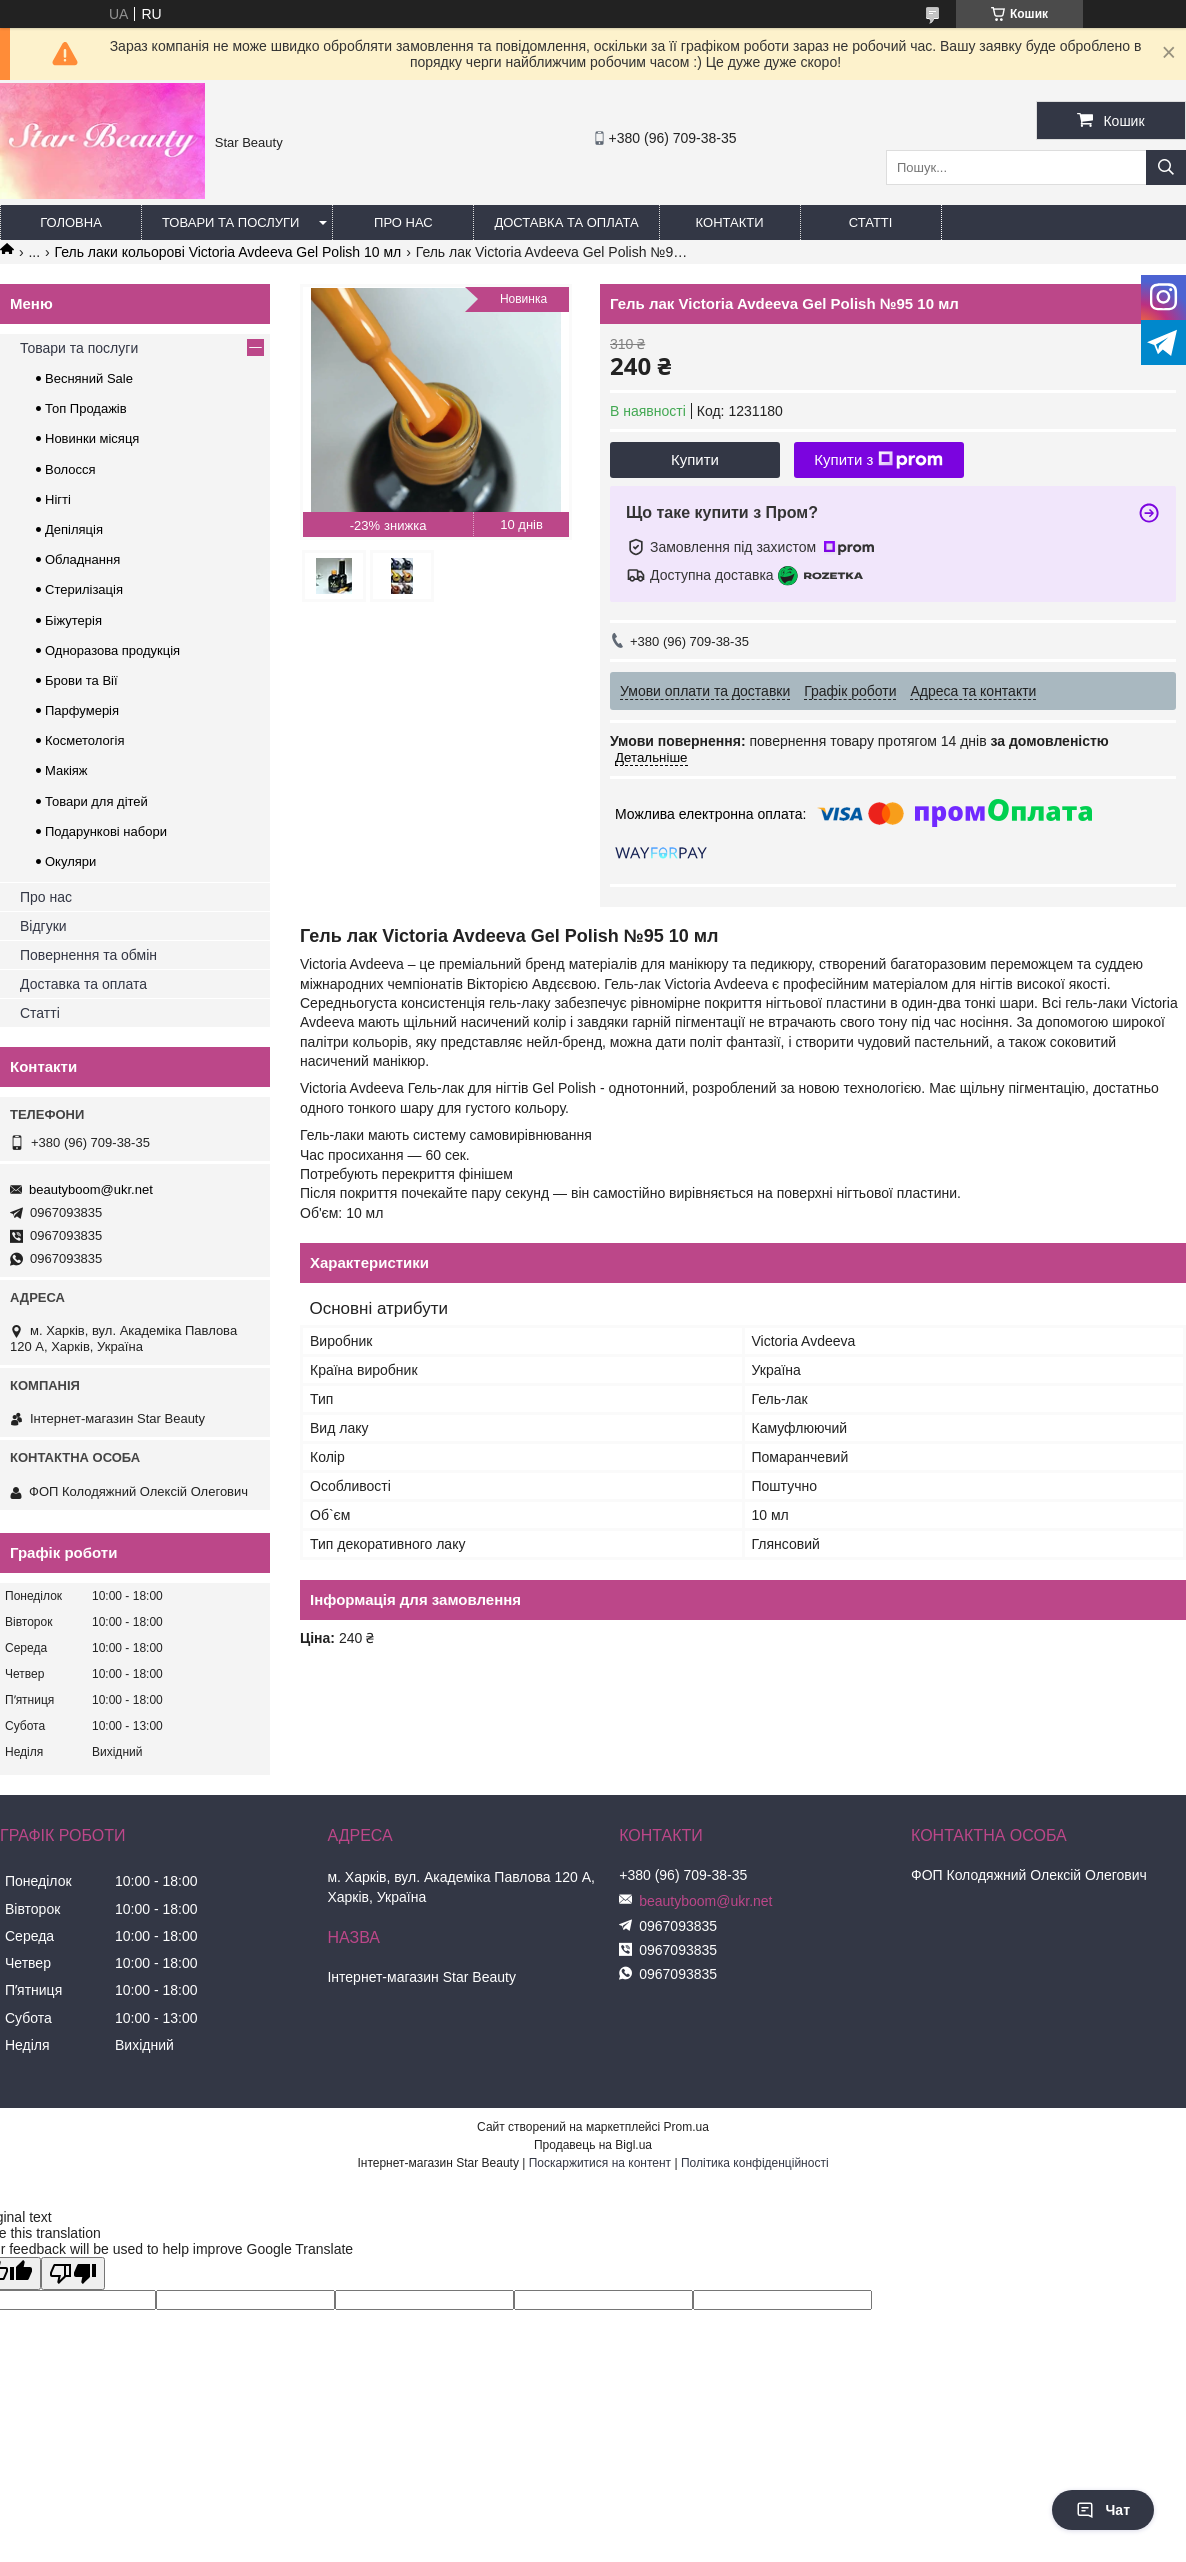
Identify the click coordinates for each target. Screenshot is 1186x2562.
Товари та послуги (230, 222)
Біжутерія (73, 620)
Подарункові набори (106, 831)
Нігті (58, 499)
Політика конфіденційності (755, 2163)
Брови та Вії (81, 680)
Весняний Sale (89, 378)
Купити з (878, 460)
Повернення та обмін (88, 955)
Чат (1103, 2510)
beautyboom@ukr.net (91, 1189)
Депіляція (74, 529)
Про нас (403, 222)
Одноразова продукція (112, 650)
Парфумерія (82, 710)
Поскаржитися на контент (600, 2163)
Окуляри (70, 861)
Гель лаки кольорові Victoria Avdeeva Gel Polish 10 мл (228, 252)
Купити (695, 459)
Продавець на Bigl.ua (593, 2145)
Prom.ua (686, 2127)
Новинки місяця (92, 438)
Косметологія (84, 740)
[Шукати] (1166, 167)
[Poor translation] (73, 2273)
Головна (71, 222)
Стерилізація (84, 589)
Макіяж (66, 770)
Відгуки (43, 926)
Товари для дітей (96, 801)
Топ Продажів (86, 408)
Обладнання (82, 559)
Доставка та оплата (566, 222)
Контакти (730, 222)
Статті (871, 222)
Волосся (70, 469)
